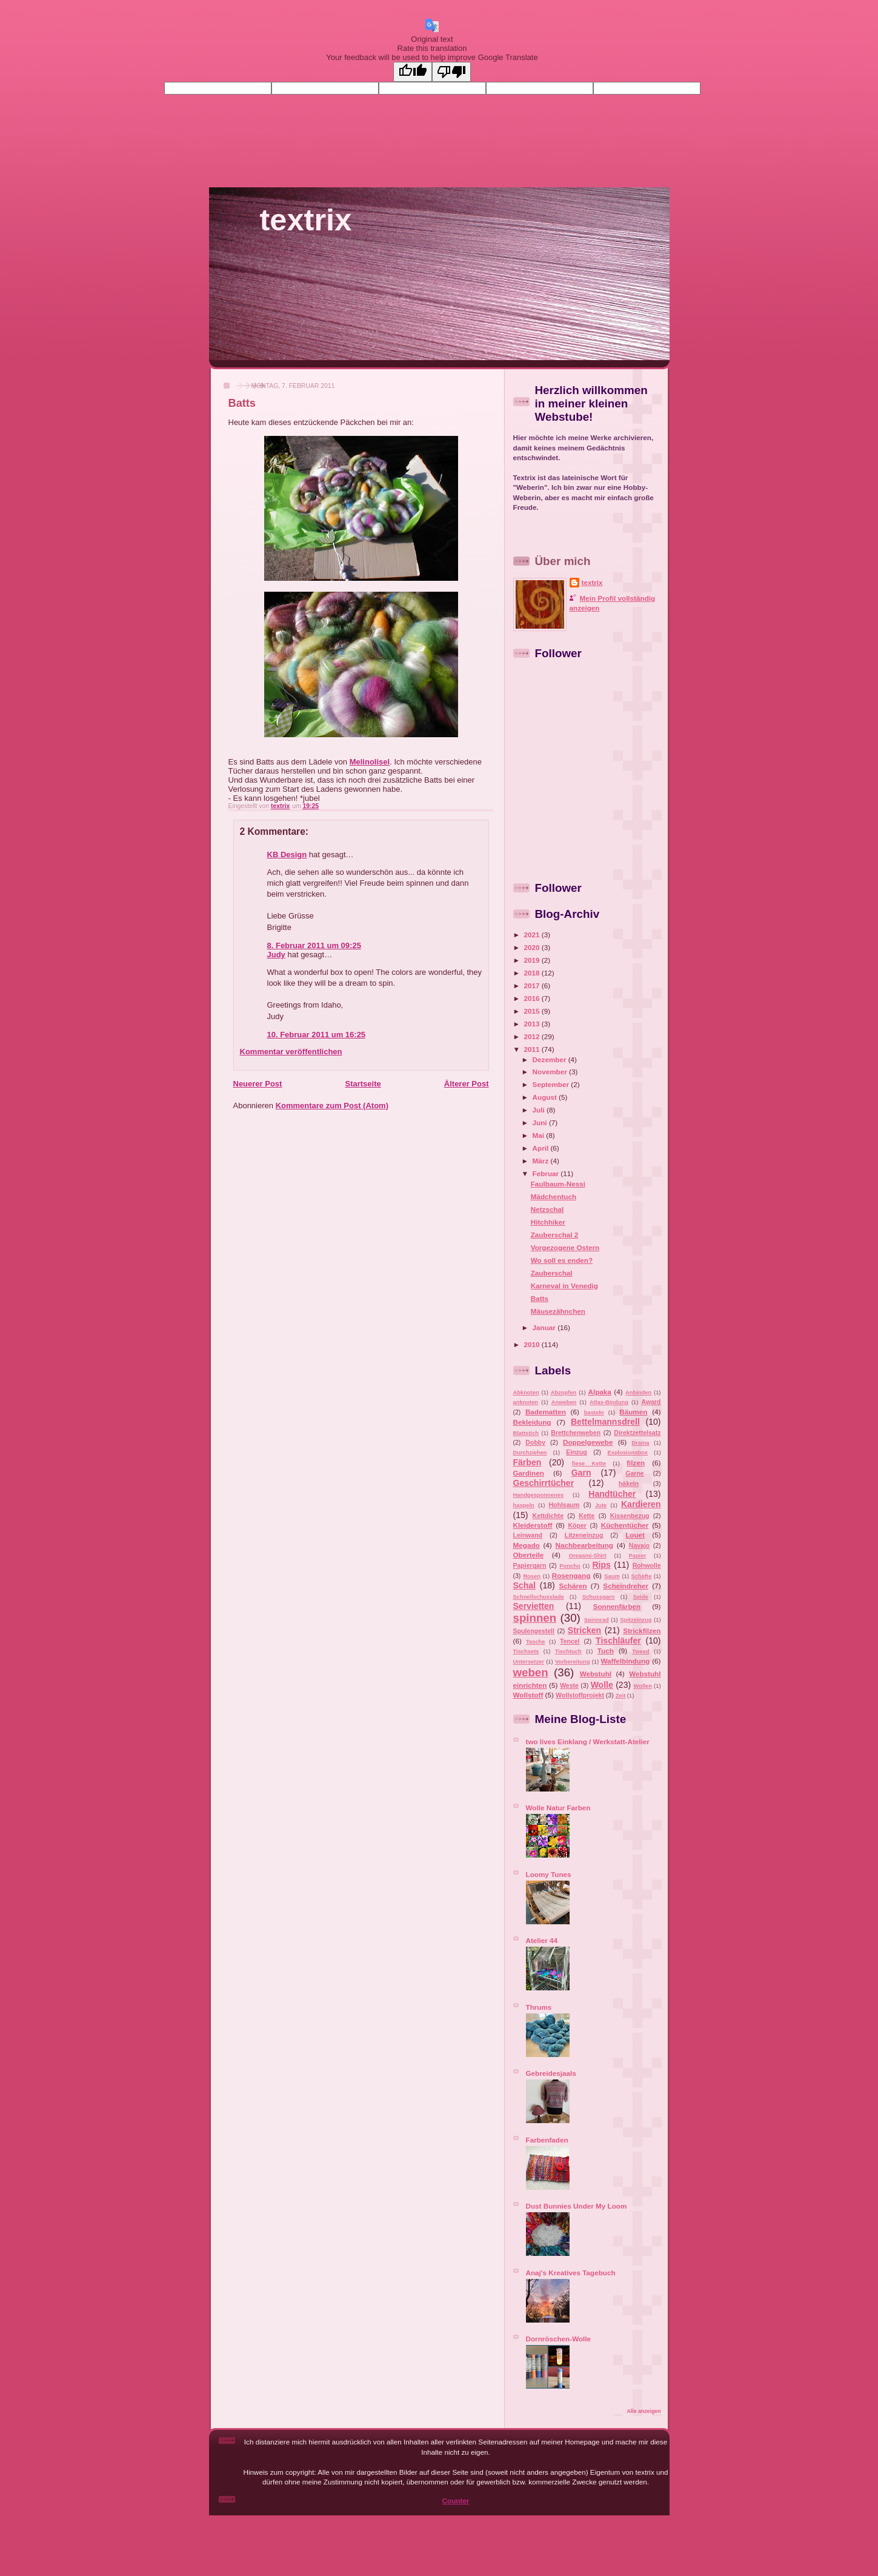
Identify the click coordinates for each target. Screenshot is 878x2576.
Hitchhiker (548, 1222)
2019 (533, 960)
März (542, 1161)
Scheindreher (625, 1586)
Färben (527, 1462)
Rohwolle (647, 1565)
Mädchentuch (553, 1196)
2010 (533, 1344)
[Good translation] (412, 72)
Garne (634, 1473)
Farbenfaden (547, 2140)
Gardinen (528, 1473)
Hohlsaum (563, 1504)
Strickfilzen (641, 1630)
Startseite (363, 1083)
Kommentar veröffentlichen (291, 1051)
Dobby (535, 1442)
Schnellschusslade (538, 1597)
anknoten (526, 1402)
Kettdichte (548, 1515)
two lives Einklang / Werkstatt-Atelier (588, 1741)
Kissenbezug (630, 1515)
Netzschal (547, 1209)
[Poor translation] (451, 72)
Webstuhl (595, 1674)
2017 (533, 985)
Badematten (545, 1412)
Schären (573, 1586)
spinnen (535, 1617)
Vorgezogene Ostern (565, 1247)
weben (530, 1672)
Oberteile (528, 1555)
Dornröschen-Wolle (558, 2339)
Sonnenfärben (617, 1606)
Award (651, 1401)
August (546, 1097)
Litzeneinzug (584, 1535)
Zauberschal (552, 1273)
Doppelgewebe (588, 1442)
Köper (577, 1525)
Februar (547, 1173)
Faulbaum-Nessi (558, 1184)
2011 (533, 1049)
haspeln (523, 1505)
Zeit (621, 1696)
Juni (541, 1122)
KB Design (287, 854)
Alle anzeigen (643, 2411)
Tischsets (526, 1651)
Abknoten (526, 1393)
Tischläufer (618, 1640)
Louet (635, 1535)
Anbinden (638, 1393)
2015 (533, 1011)
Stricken (584, 1630)
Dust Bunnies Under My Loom (576, 2206)
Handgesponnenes (538, 1495)
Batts (539, 1298)
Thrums (539, 2007)
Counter (456, 2500)
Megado (526, 1545)
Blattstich (526, 1433)
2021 (533, 934)
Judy (276, 954)
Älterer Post (466, 1083)
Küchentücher (625, 1525)
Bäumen (633, 1412)
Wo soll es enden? (562, 1260)
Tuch (605, 1650)
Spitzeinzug (635, 1620)
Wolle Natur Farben (558, 1808)
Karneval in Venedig (564, 1286)
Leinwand (528, 1535)
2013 (533, 1024)
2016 (533, 998)
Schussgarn (598, 1597)
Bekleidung (532, 1422)
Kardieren (641, 1504)
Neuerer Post (257, 1083)
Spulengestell (533, 1630)
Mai (540, 1135)
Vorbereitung (572, 1662)
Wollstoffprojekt (580, 1695)
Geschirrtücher (543, 1483)
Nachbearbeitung (584, 1545)
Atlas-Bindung (609, 1402)
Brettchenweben (575, 1432)
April (542, 1148)
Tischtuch (568, 1651)
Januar (545, 1327)
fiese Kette (589, 1463)
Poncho (569, 1566)
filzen (636, 1463)
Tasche (535, 1642)
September (552, 1084)
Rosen (531, 1576)
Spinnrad (596, 1620)
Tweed (640, 1651)
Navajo (639, 1545)
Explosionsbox (627, 1453)
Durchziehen (530, 1453)
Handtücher (612, 1494)
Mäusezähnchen (558, 1311)
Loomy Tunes (548, 1874)
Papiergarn (530, 1565)
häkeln (629, 1483)
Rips (601, 1565)
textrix (306, 219)
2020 (533, 947)
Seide (640, 1597)
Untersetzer (528, 1662)
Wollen (643, 1686)
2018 (533, 973)
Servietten (533, 1606)
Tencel (570, 1641)
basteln (594, 1413)
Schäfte (641, 1576)
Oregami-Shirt (587, 1556)
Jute (601, 1505)
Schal (524, 1585)
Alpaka (599, 1392)
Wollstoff (528, 1695)
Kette (586, 1515)
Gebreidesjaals (551, 2073)
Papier (638, 1556)
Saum (611, 1576)
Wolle (602, 1685)
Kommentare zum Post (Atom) (332, 1105)
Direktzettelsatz (637, 1432)
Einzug (576, 1452)
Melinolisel (370, 761)
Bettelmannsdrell (605, 1422)
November (551, 1072)
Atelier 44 (542, 1940)
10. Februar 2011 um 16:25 (316, 1034)
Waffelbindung (625, 1661)
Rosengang (571, 1575)
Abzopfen (564, 1393)
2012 (533, 1036)
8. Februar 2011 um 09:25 (314, 945)
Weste (569, 1685)
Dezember (550, 1059)
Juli (540, 1110)
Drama (640, 1443)
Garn (581, 1472)
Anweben (564, 1402)
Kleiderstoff (533, 1525)
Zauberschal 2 (555, 1235)
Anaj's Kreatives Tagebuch (571, 2273)
